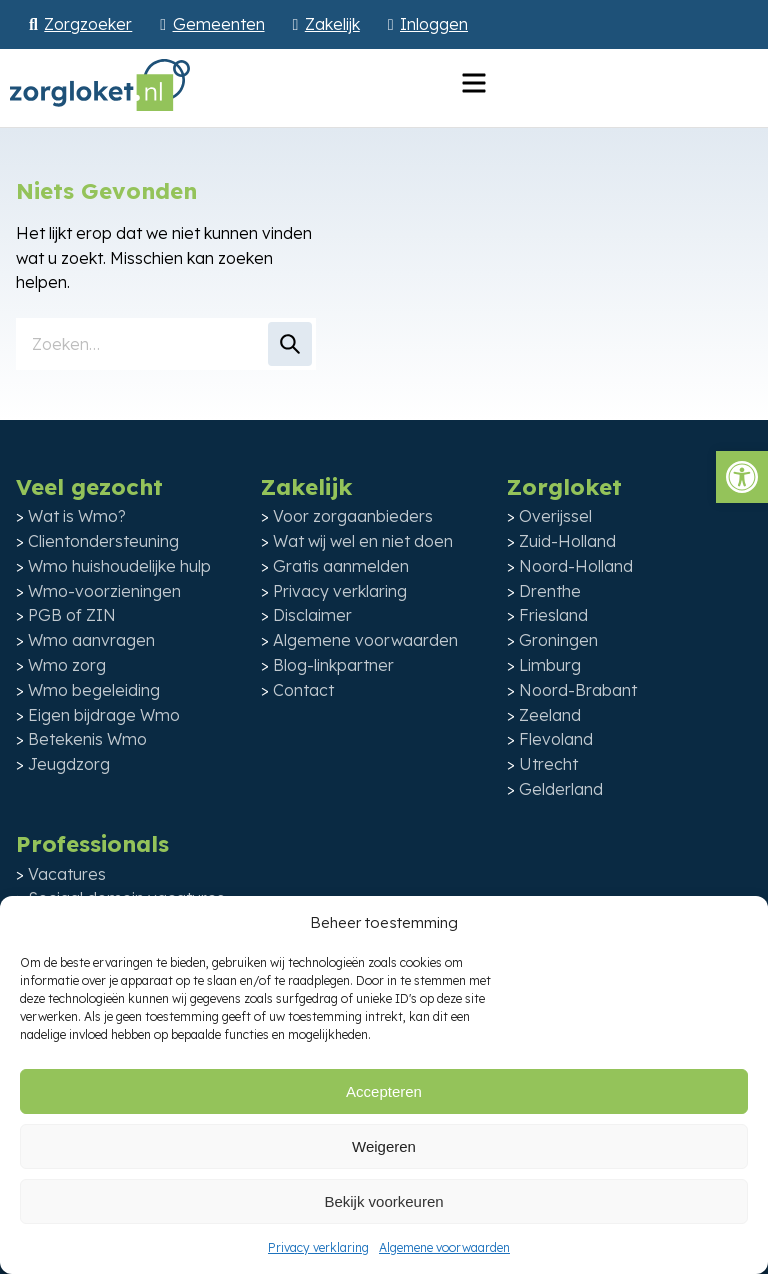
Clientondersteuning (103, 541)
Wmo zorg (67, 665)
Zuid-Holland (567, 541)
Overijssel (555, 516)
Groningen (558, 640)
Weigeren (384, 1146)
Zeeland (550, 715)
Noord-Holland (576, 566)
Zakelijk (332, 24)
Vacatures (67, 874)
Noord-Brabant (578, 690)
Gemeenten (219, 24)
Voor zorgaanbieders (353, 516)
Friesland (553, 615)
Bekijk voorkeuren (383, 1201)
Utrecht (548, 764)
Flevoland (556, 739)
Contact (303, 690)
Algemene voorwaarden (444, 1247)
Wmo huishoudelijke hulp (119, 566)
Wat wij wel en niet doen (363, 541)
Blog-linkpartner (333, 665)
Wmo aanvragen (91, 640)
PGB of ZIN (72, 615)
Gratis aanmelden (341, 566)
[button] (742, 477)
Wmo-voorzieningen (104, 591)
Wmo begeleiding (94, 690)
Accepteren (384, 1091)
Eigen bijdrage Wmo (104, 715)
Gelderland (561, 789)
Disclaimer (312, 615)
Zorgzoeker (88, 24)
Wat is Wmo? (77, 516)
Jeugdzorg (69, 764)
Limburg (550, 665)
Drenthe (550, 591)
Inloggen (434, 24)
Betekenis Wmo (87, 739)
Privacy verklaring (318, 1247)
